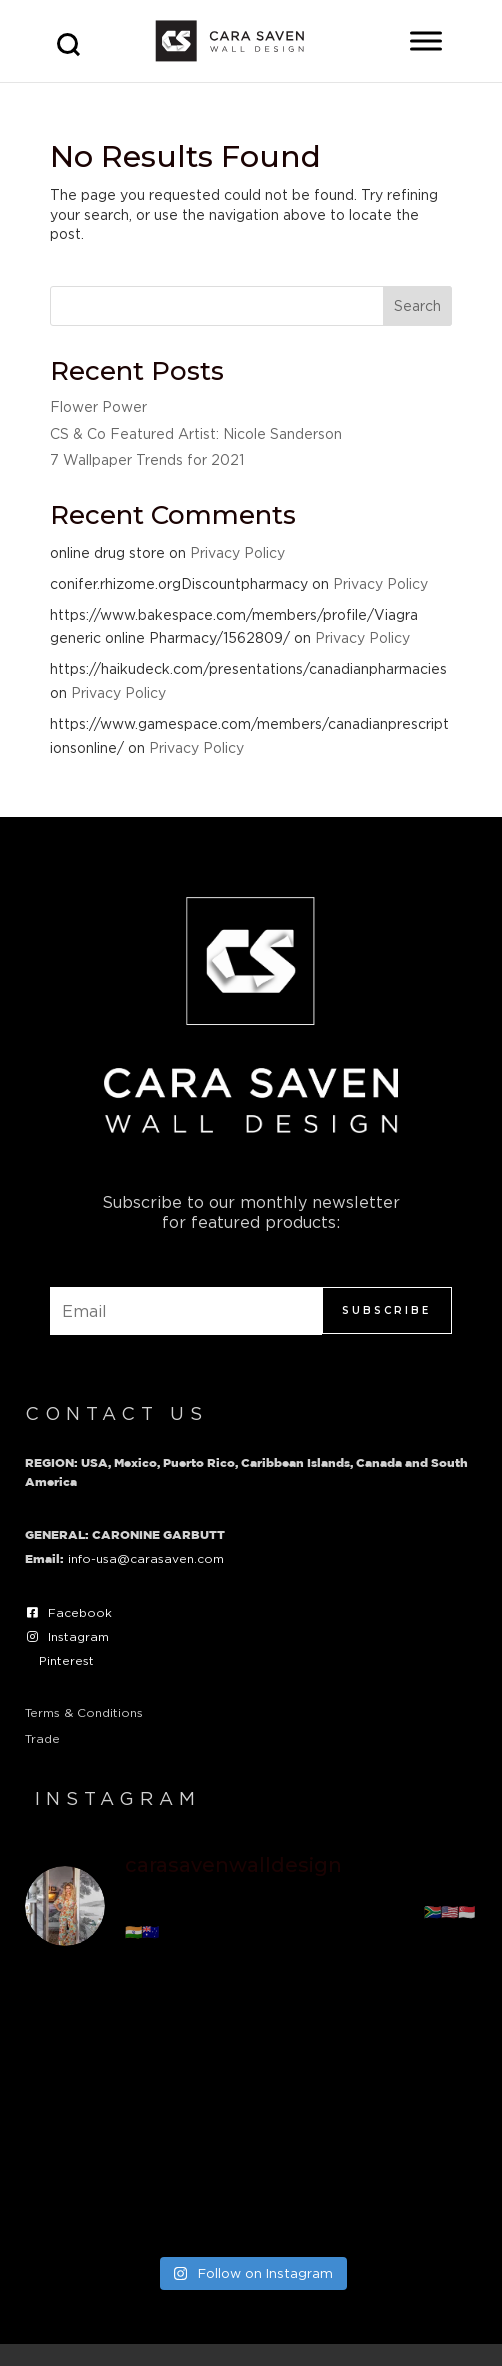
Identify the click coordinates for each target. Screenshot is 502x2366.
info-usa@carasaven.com (146, 1558)
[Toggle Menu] (426, 40)
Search (417, 305)
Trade (42, 1738)
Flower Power (98, 406)
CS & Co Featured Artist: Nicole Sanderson (196, 433)
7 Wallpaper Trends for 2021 (147, 459)
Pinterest (66, 1660)
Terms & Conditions (84, 1712)
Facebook (80, 1612)
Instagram (78, 1636)
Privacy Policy (237, 552)
